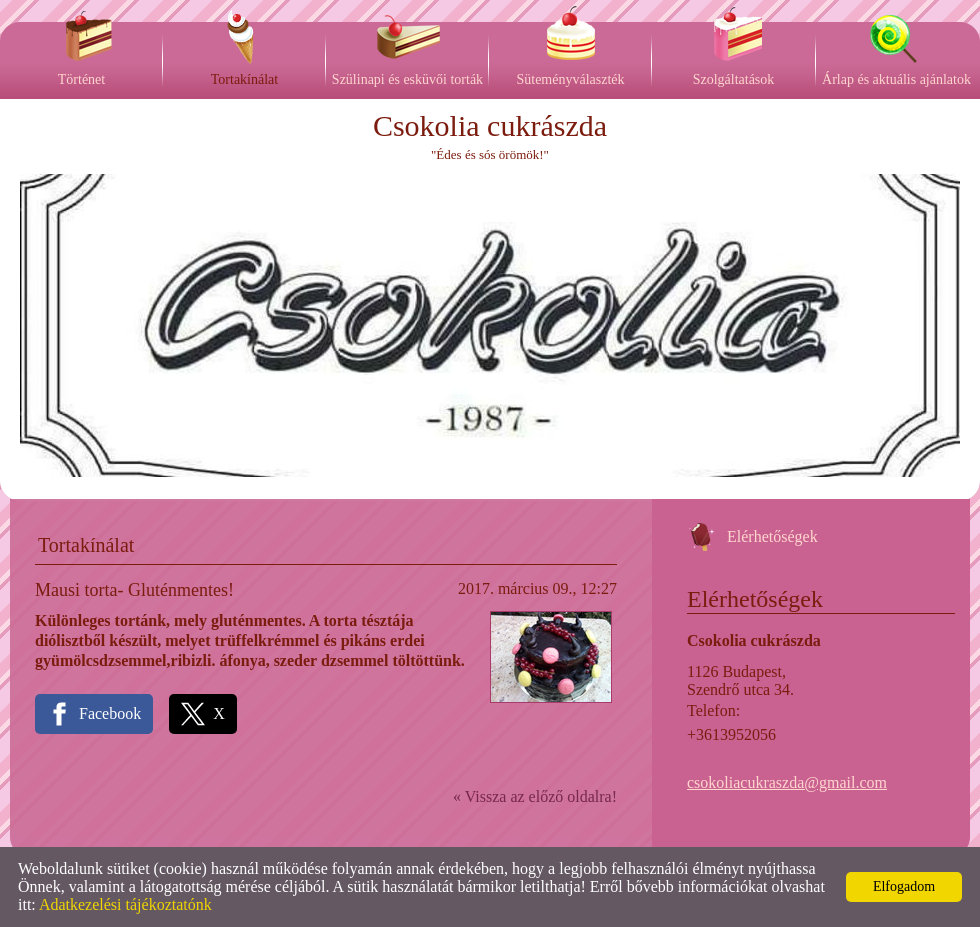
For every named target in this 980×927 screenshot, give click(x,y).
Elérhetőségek (772, 536)
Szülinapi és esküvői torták (407, 79)
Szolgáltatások (734, 79)
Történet (81, 79)
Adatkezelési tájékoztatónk (125, 904)
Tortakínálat (244, 79)
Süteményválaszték (570, 79)
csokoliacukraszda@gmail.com (787, 782)
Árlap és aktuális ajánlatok (896, 79)
